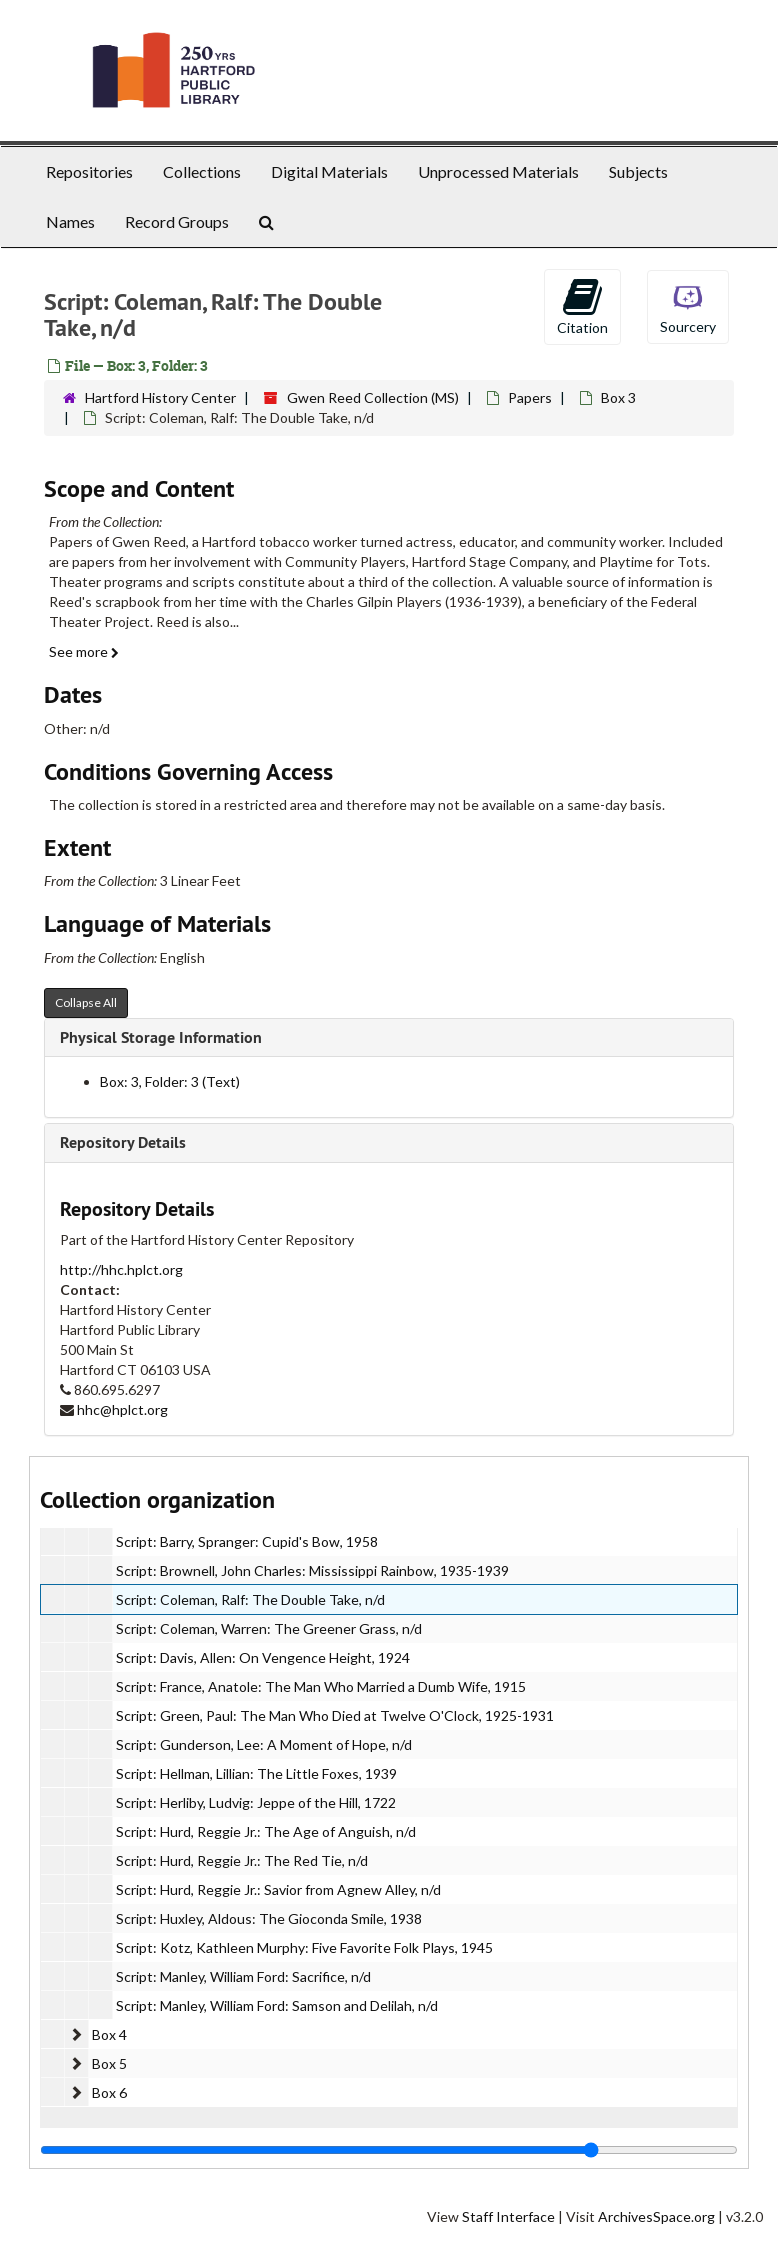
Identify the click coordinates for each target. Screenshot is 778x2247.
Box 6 (109, 2092)
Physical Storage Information (161, 1037)
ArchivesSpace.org (656, 2216)
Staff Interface (508, 2216)
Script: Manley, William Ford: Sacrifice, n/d (243, 1976)
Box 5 (109, 2063)
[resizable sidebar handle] (389, 2150)
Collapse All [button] (86, 1002)
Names (70, 221)
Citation (582, 306)
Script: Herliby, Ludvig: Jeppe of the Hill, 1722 (256, 1802)
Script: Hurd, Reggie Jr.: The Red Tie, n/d (242, 1860)
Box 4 (109, 2034)
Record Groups (177, 221)
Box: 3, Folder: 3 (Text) (170, 1081)
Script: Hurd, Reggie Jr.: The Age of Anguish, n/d (266, 1831)
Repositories (89, 171)
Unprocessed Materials (498, 171)
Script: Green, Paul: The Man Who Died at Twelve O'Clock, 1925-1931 (335, 1715)
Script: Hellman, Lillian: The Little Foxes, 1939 (256, 1773)
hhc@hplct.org (122, 1409)
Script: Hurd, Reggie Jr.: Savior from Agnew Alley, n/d (278, 1889)
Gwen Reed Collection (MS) (373, 397)
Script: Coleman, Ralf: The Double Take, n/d (250, 1599)
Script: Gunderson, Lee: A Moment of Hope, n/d (264, 1744)
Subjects (638, 171)
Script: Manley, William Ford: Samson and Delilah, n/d (277, 2005)
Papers (530, 397)
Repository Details (123, 1142)
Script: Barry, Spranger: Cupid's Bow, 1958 (247, 1541)
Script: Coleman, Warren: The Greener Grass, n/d (269, 1628)
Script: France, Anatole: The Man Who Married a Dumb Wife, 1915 (321, 1686)
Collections (202, 171)
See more (84, 651)
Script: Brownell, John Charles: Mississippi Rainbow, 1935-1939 (312, 1570)
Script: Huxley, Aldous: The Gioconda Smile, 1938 (269, 1918)
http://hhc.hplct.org (121, 1269)
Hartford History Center (160, 397)
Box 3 (618, 397)
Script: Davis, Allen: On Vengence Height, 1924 (263, 1657)
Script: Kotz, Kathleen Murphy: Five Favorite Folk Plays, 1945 (304, 1947)
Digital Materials (329, 171)
